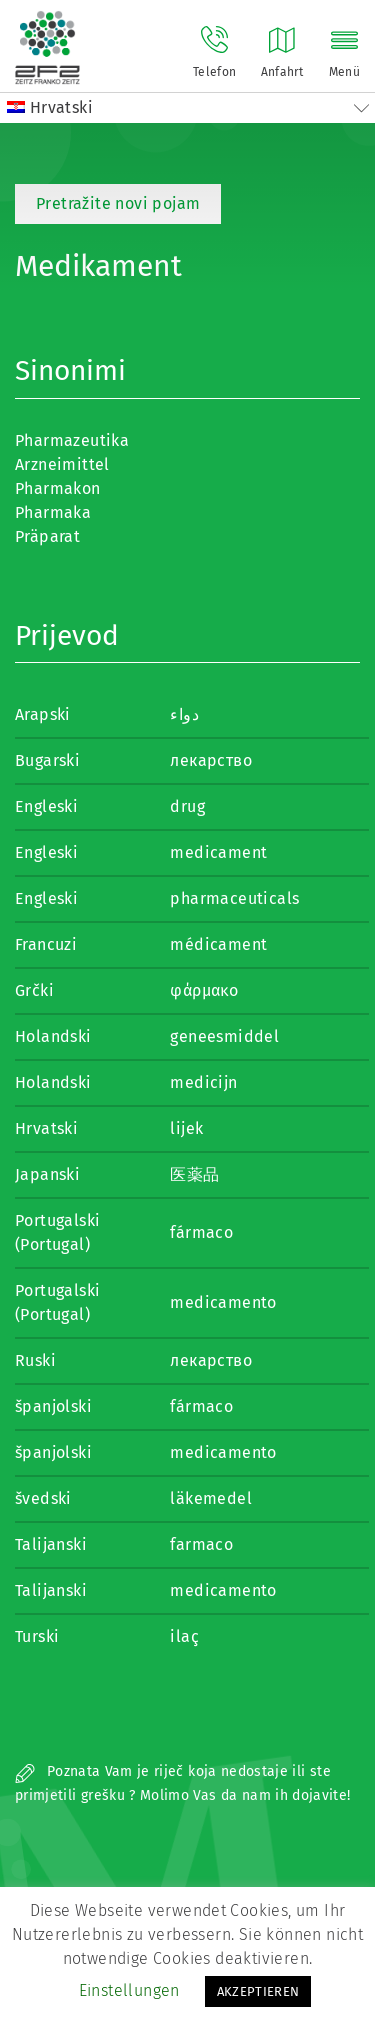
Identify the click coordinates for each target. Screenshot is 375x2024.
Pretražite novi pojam (118, 203)
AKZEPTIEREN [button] (258, 1991)
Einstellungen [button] (129, 1990)
